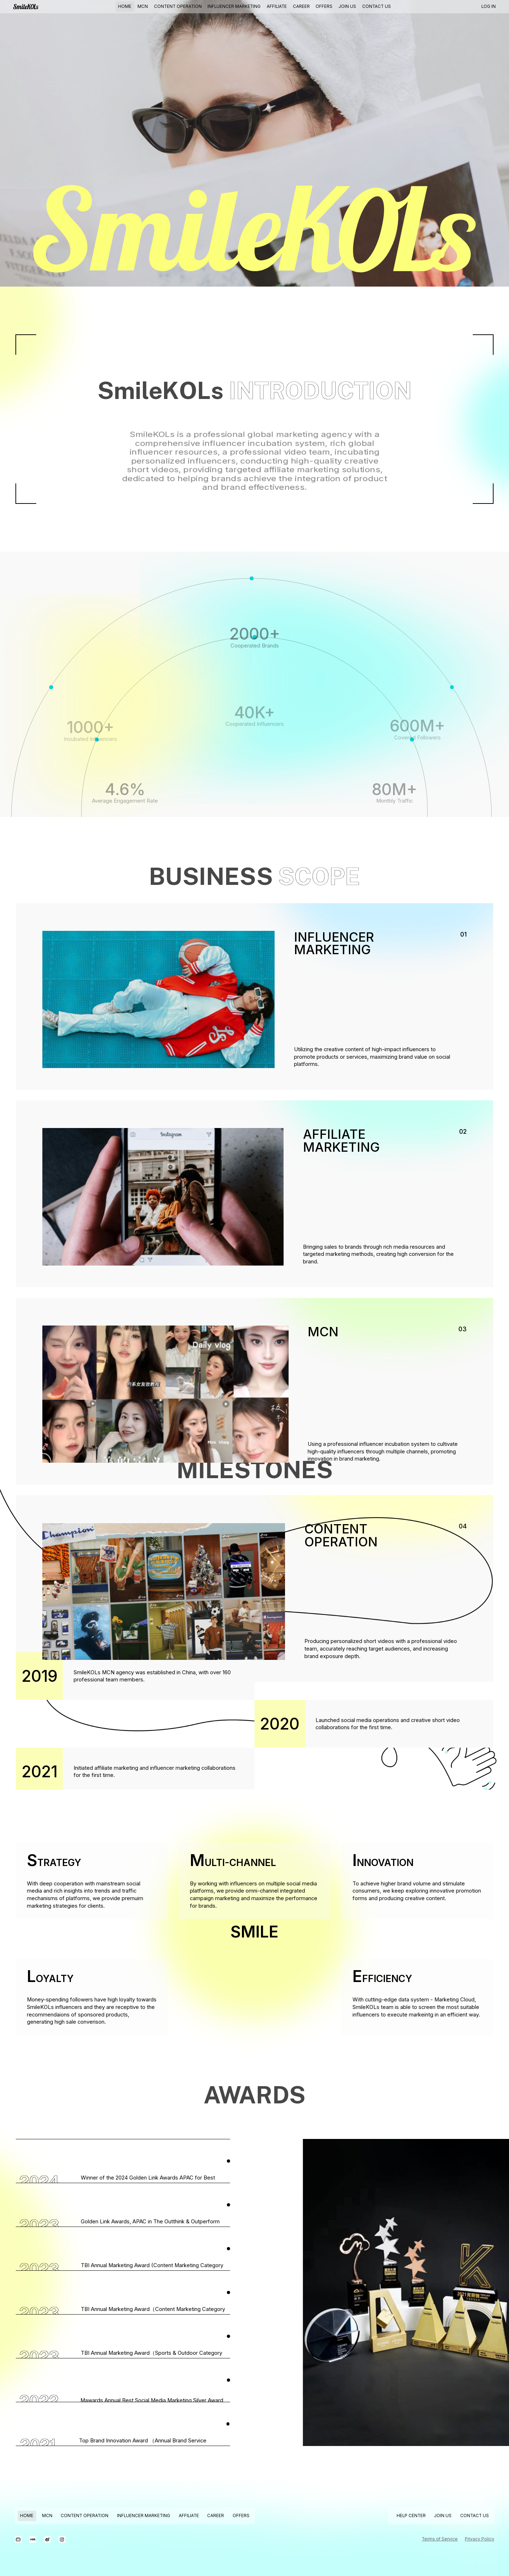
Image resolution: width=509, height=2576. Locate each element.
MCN (142, 6)
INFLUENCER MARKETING (234, 6)
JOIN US (347, 6)
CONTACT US (376, 6)
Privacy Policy (479, 2539)
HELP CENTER (411, 2515)
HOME (124, 6)
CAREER (301, 6)
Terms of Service (440, 2539)
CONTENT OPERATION (178, 6)
